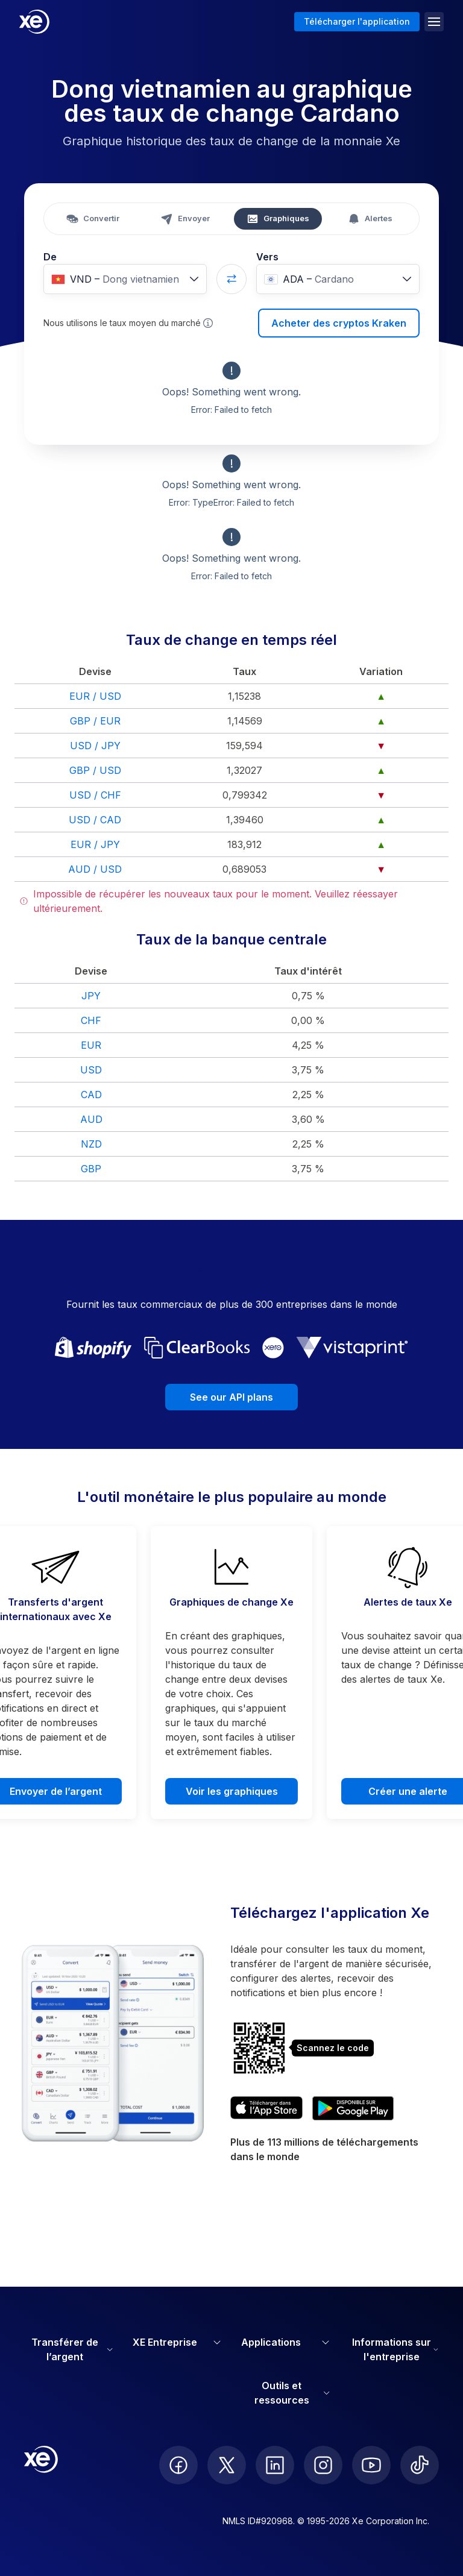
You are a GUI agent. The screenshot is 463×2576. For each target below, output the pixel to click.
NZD (91, 1144)
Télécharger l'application (357, 21)
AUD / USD (95, 869)
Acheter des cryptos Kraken (338, 323)
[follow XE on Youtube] (371, 2465)
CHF (91, 1020)
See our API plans (231, 1397)
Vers (267, 257)
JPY (91, 996)
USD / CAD (95, 820)
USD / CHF (95, 795)
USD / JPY (95, 746)
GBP (91, 1169)
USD (91, 1070)
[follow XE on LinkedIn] (275, 2465)
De (50, 257)
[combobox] (125, 279)
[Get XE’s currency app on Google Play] (353, 2108)
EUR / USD (95, 696)
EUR (91, 1045)
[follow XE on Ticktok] (419, 2465)
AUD (91, 1119)
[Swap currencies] (231, 279)
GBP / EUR (95, 721)
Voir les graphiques (232, 1791)
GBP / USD (95, 770)
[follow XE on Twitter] (226, 2465)
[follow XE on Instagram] (323, 2465)
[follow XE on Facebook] (178, 2465)
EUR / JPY (95, 844)
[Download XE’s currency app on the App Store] (266, 2108)
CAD (91, 1095)
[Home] (34, 22)
